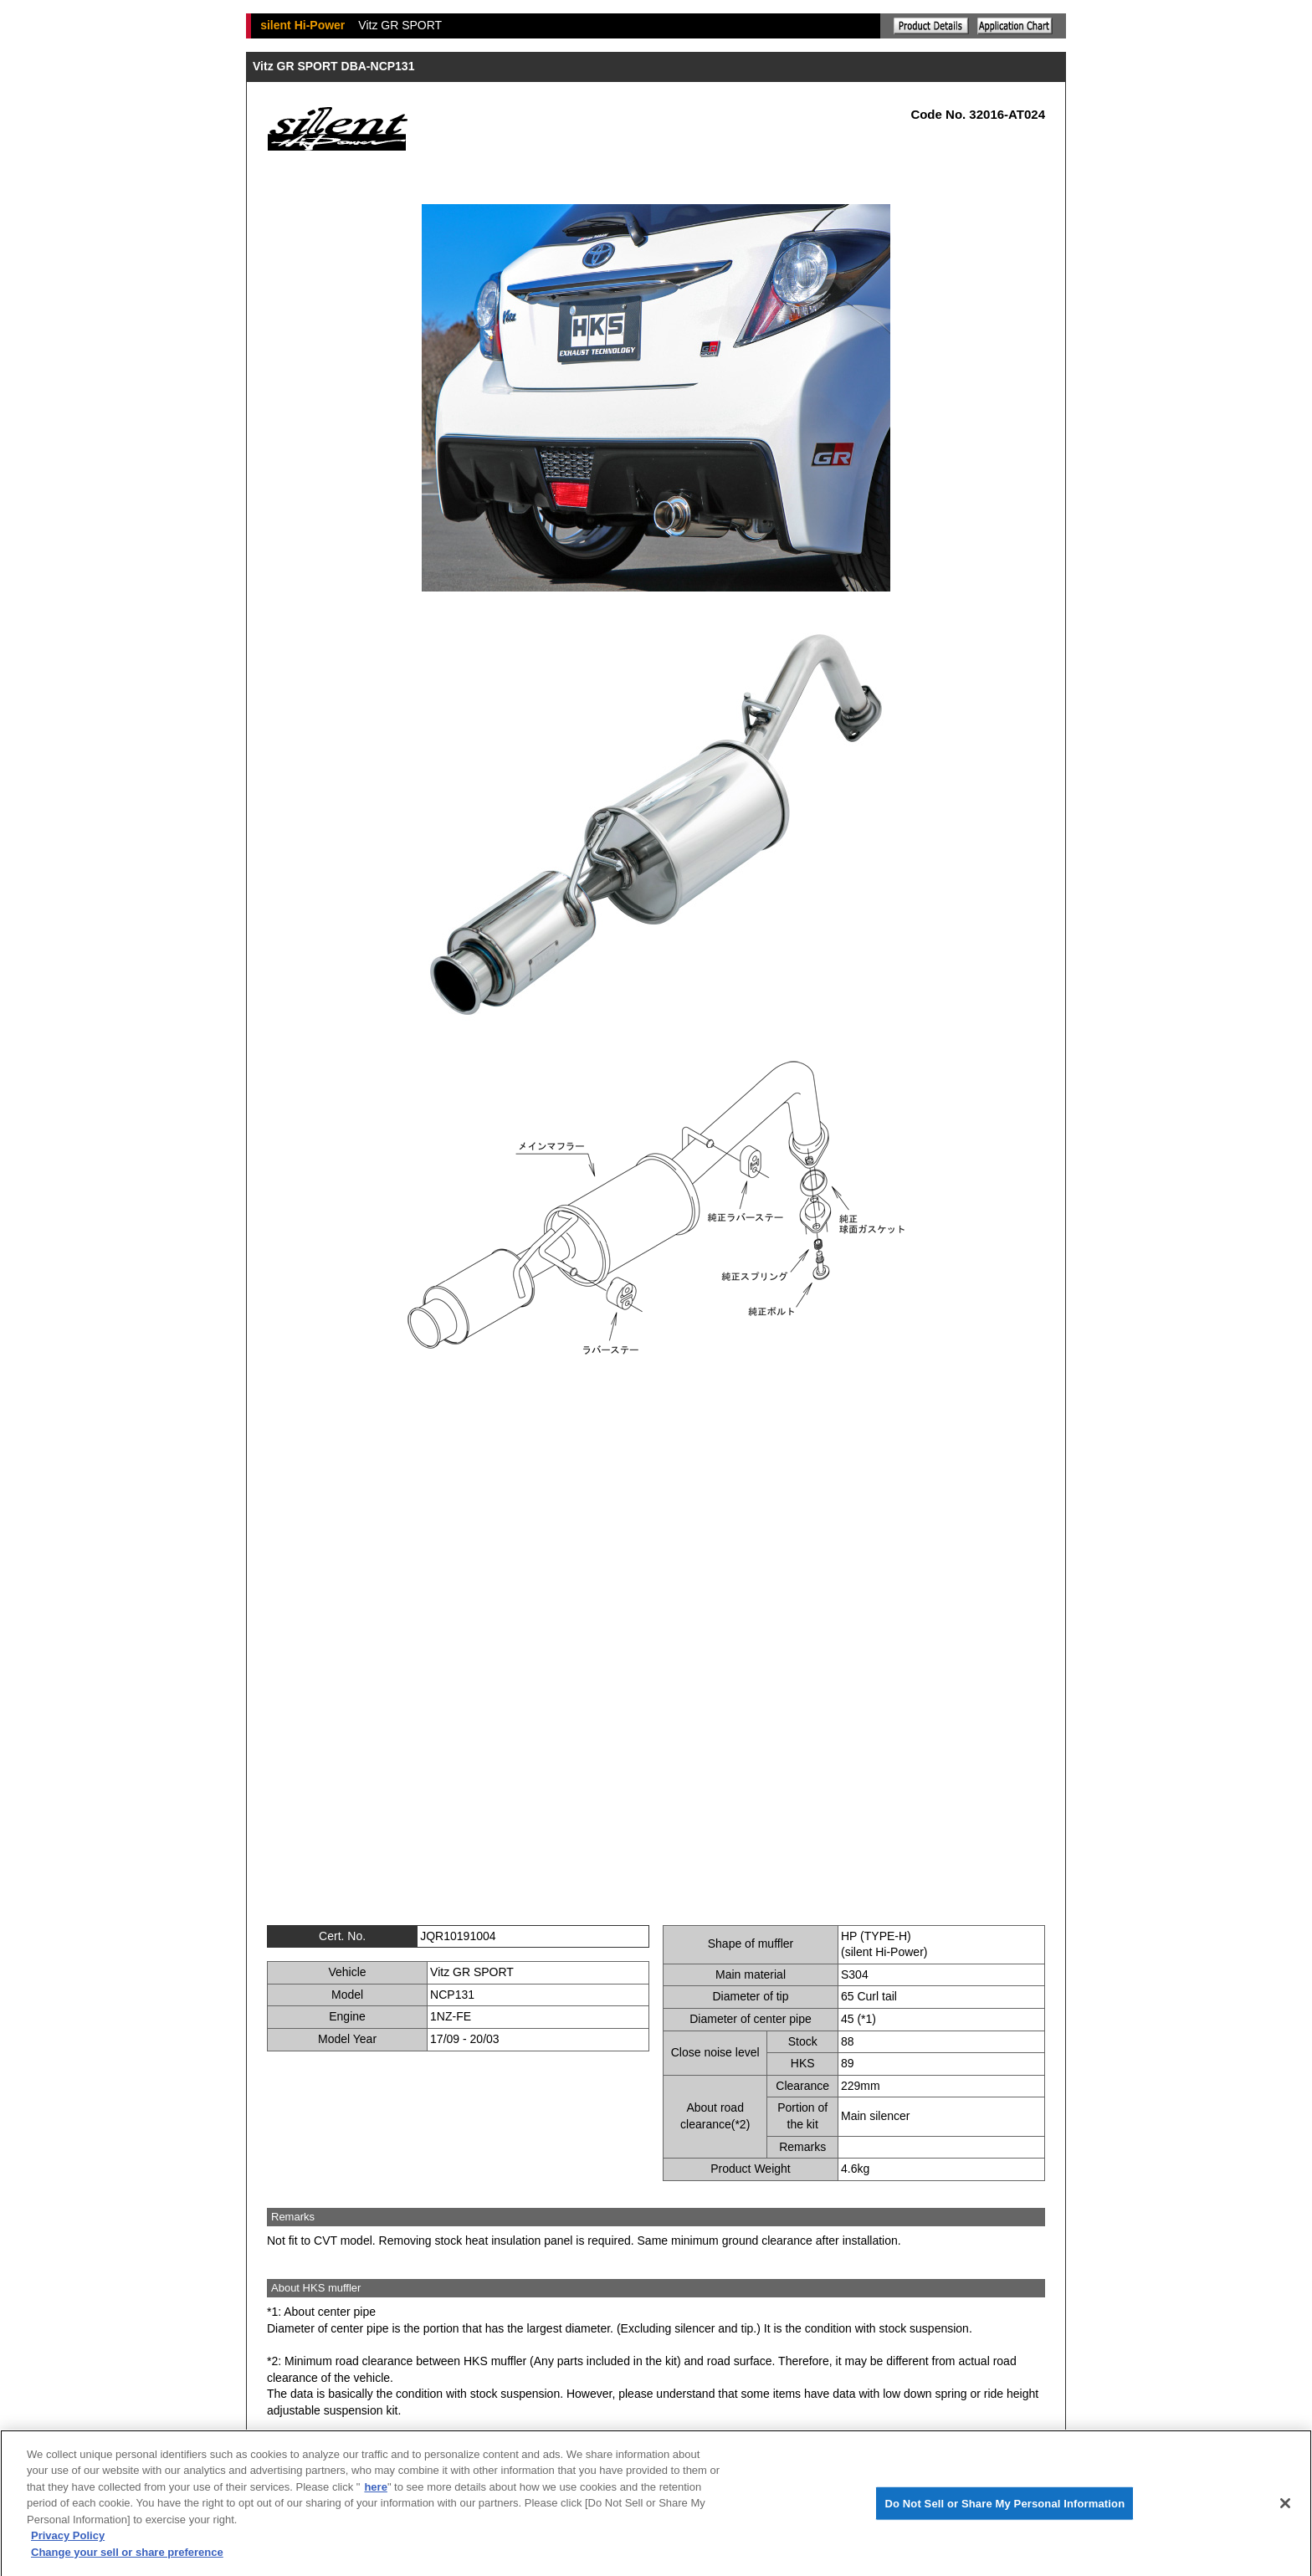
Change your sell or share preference (127, 2558)
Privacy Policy (68, 2542)
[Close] (1285, 2509)
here (375, 2492)
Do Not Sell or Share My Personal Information (1004, 2508)
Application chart (1015, 26)
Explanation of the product (931, 26)
